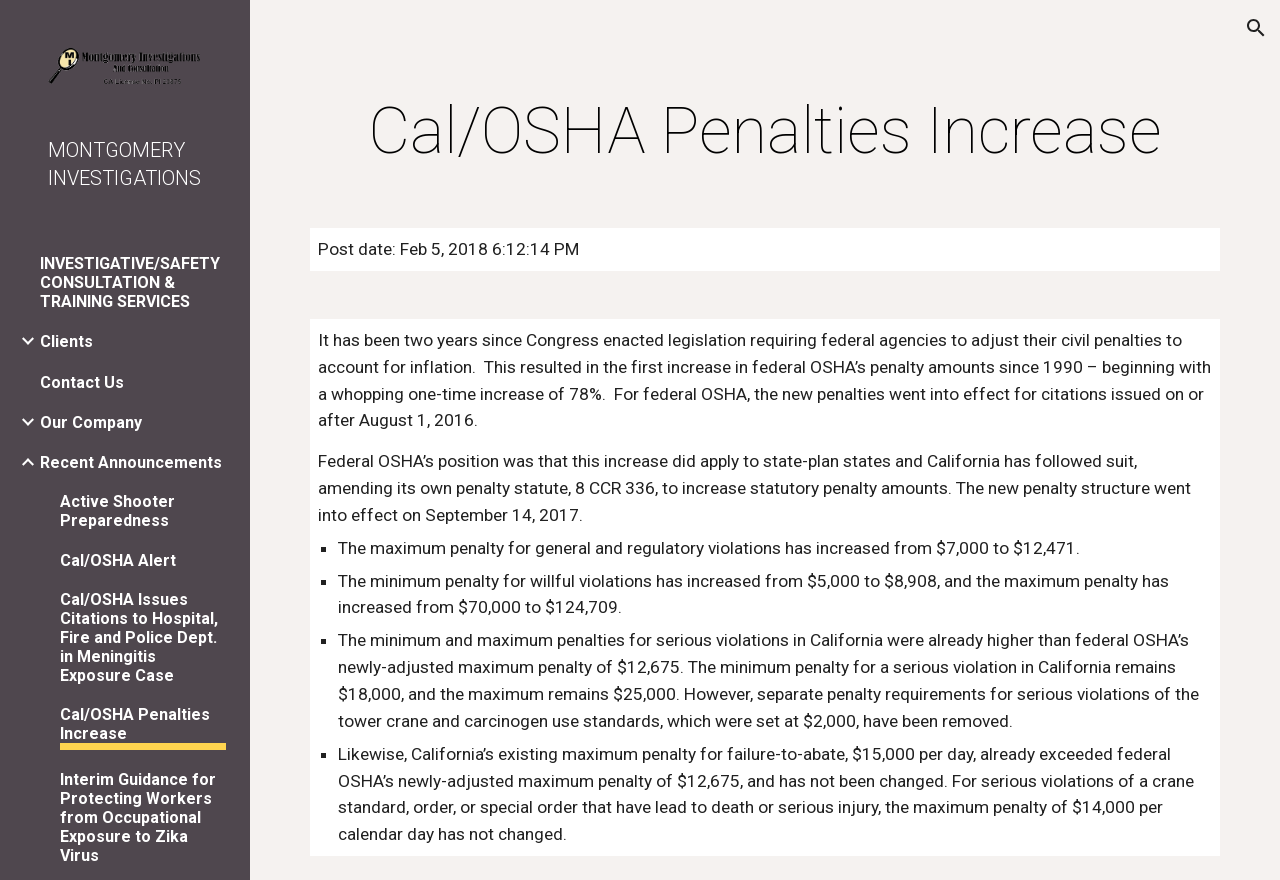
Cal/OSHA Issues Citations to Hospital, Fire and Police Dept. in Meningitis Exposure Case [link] (139, 637)
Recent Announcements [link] (131, 462)
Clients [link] (66, 341)
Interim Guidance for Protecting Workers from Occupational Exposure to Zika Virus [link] (138, 817)
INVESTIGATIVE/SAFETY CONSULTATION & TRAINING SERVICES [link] (130, 282)
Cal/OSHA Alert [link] (118, 560)
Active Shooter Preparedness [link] (117, 511)
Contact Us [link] (82, 382)
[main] (765, 132)
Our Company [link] (91, 422)
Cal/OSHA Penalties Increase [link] (135, 724)
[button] (1256, 28)
